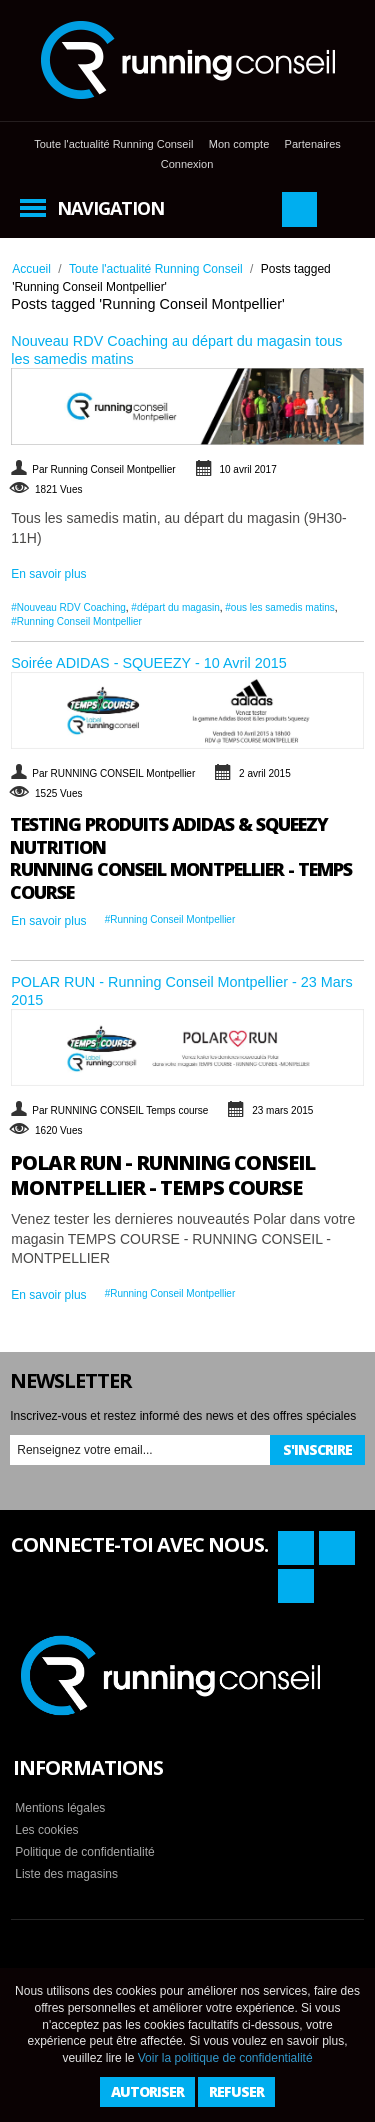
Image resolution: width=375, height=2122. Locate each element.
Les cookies (46, 1830)
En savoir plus (48, 574)
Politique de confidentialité (84, 1852)
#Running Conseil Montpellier (76, 621)
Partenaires (313, 144)
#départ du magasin (175, 607)
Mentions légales (60, 1808)
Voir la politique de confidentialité (225, 2058)
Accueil (31, 269)
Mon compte (239, 144)
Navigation (110, 208)
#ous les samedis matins (280, 607)
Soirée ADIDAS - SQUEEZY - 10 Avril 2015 (148, 663)
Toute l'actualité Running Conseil (113, 144)
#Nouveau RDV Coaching (68, 607)
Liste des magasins (66, 1874)
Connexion (187, 164)
